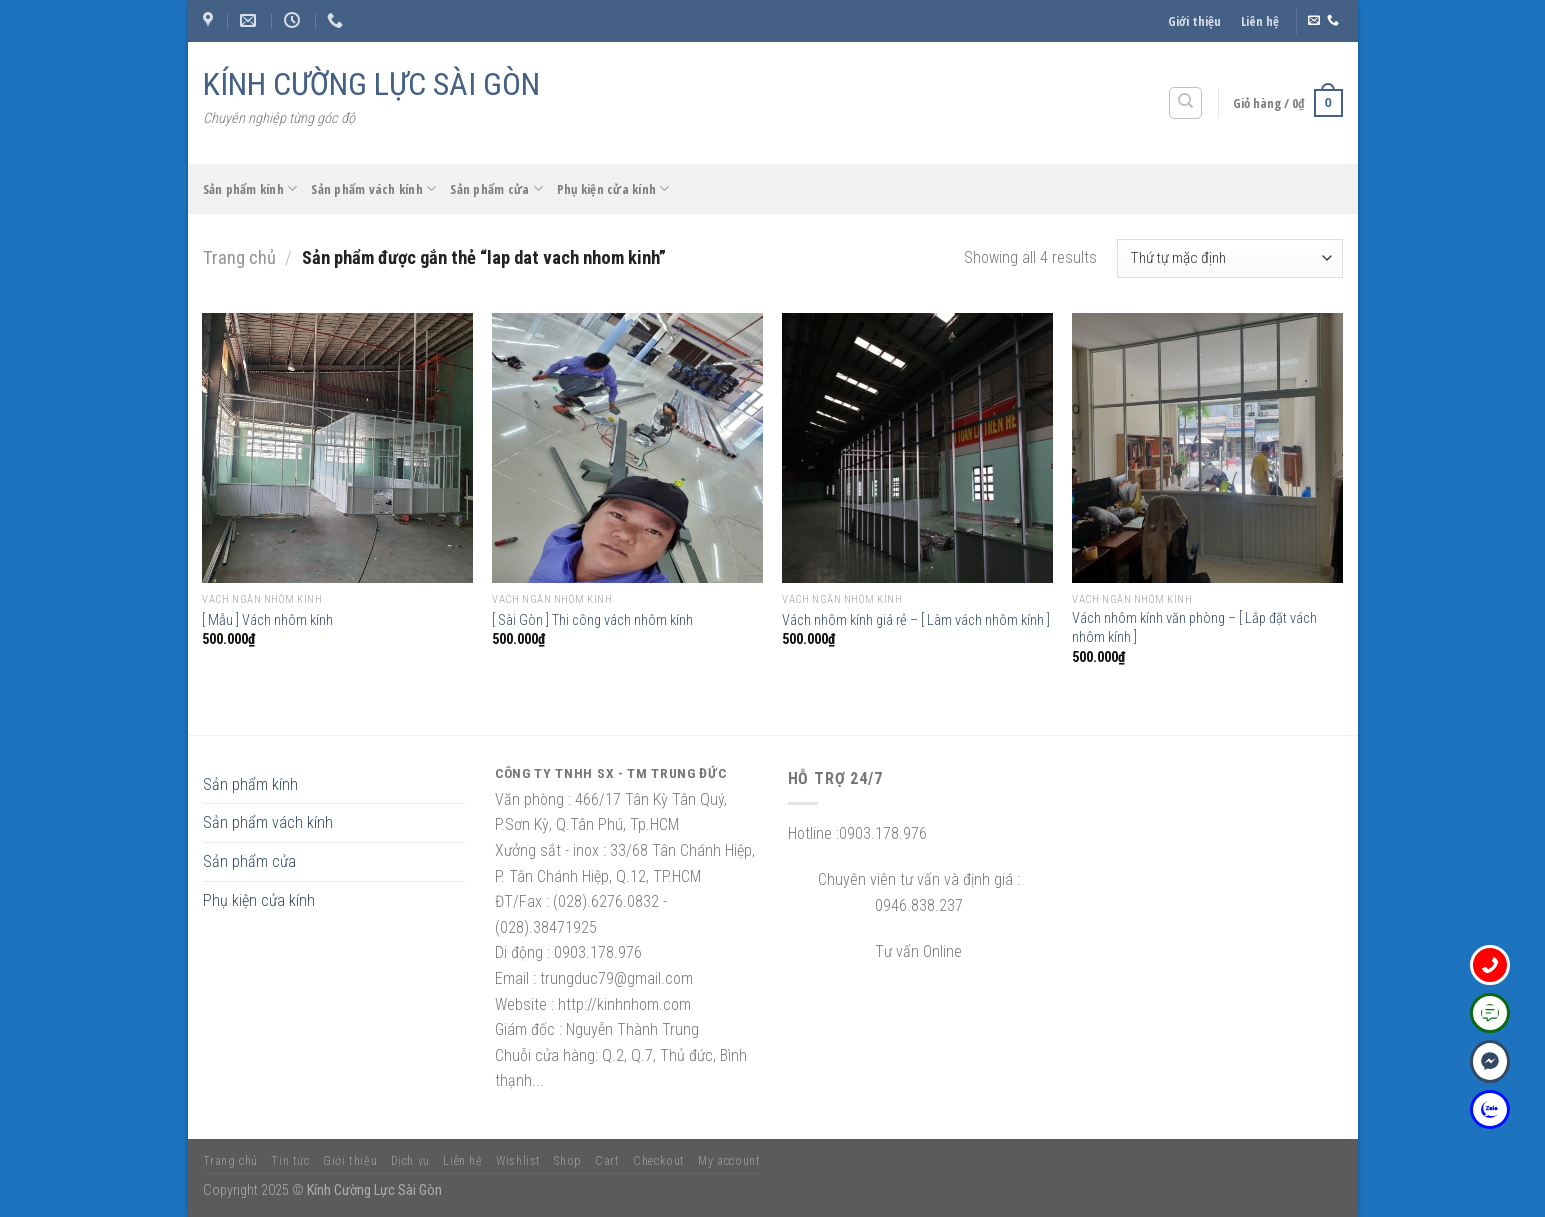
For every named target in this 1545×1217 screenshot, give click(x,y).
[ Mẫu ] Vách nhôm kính (267, 620)
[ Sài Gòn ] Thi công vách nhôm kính (592, 620)
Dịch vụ (410, 1161)
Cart (607, 1161)
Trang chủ (239, 257)
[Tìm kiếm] (1185, 103)
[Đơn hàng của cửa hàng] (1229, 258)
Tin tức (290, 1161)
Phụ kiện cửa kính (613, 188)
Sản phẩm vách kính (373, 188)
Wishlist (518, 1161)
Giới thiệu (1194, 21)
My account (729, 1161)
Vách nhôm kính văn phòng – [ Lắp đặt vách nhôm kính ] (1194, 628)
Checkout (659, 1161)
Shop (567, 1161)
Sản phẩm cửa (496, 188)
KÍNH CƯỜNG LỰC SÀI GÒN (371, 84)
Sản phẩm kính (250, 188)
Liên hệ (1260, 21)
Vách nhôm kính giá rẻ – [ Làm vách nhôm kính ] (916, 620)
